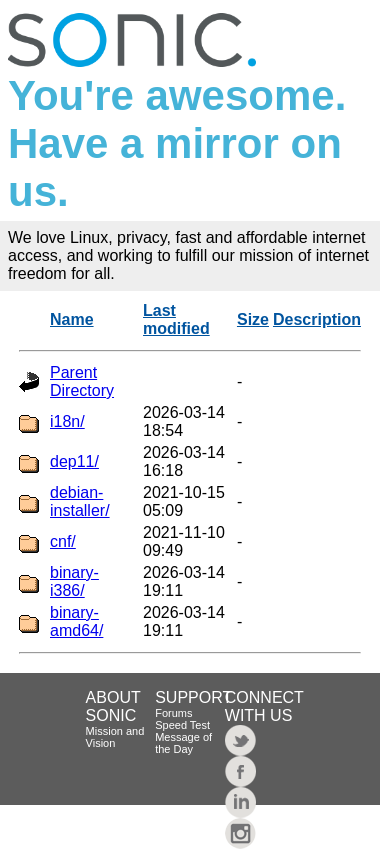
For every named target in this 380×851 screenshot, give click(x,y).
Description (317, 319)
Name (72, 319)
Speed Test (182, 725)
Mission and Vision (115, 737)
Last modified (176, 319)
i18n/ (67, 421)
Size (253, 319)
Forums (173, 713)
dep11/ (74, 461)
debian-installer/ (80, 501)
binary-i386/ (74, 581)
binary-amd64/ (76, 621)
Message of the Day (183, 743)
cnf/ (63, 541)
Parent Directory (82, 381)
